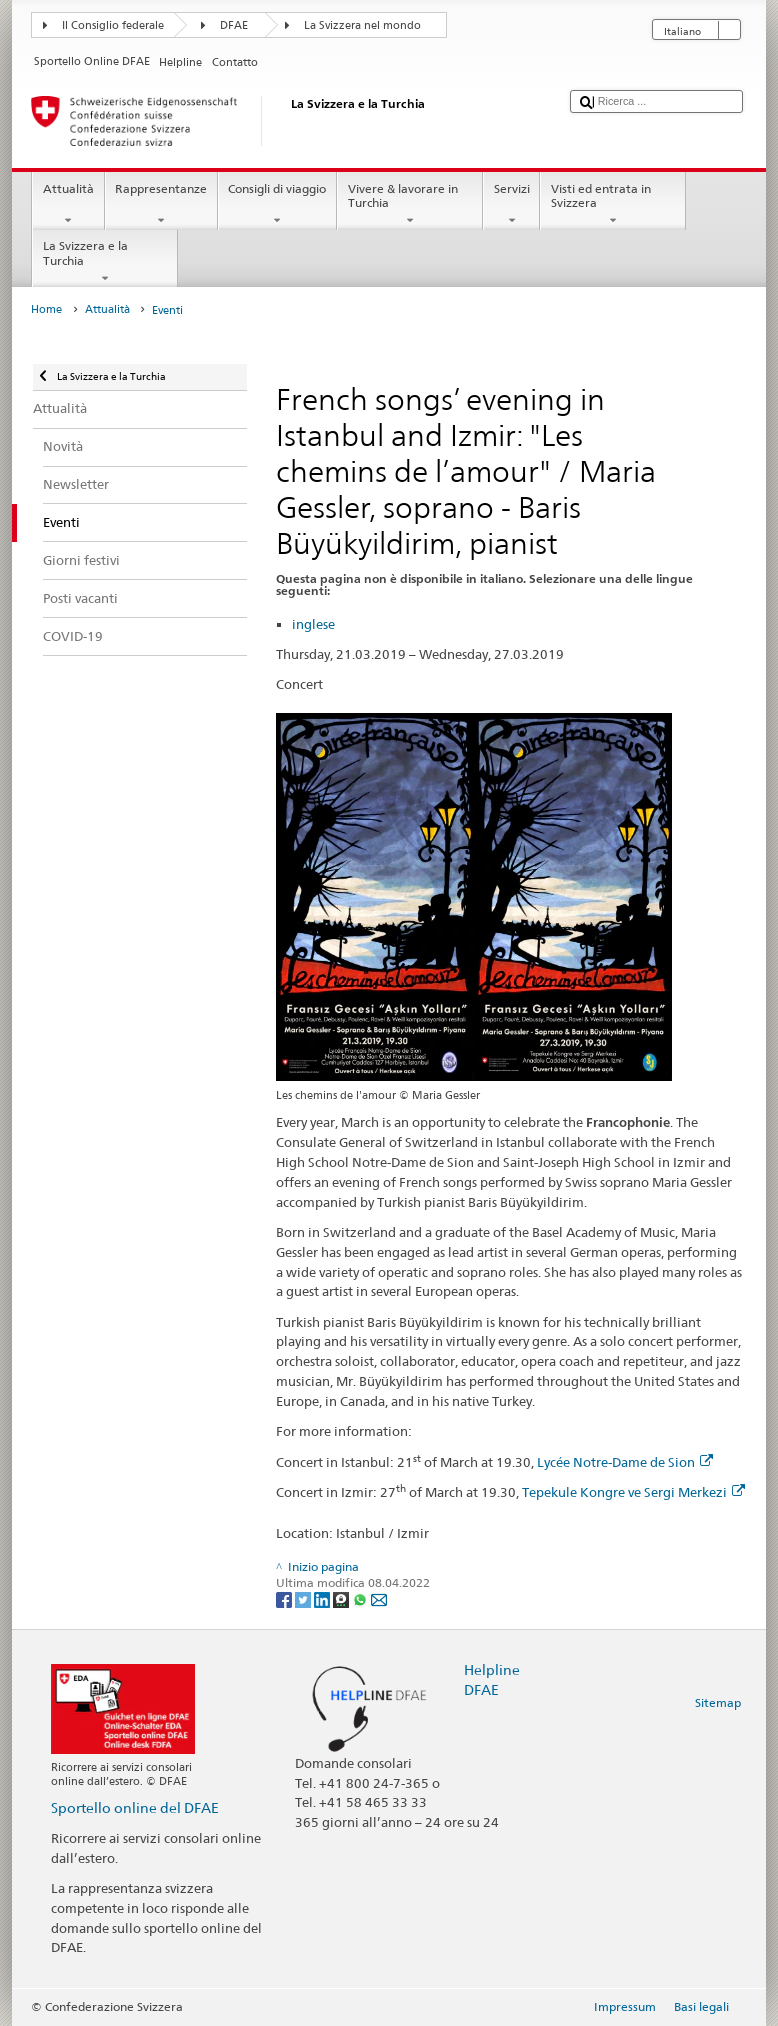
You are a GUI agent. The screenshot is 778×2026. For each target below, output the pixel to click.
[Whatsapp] (361, 1598)
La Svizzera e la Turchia (105, 262)
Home (46, 309)
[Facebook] (285, 1598)
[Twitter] (304, 1598)
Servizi (511, 205)
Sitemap (718, 1702)
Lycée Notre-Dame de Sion (625, 1462)
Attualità (68, 205)
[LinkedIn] (323, 1598)
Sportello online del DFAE (135, 1807)
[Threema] (342, 1598)
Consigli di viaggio (277, 205)
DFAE (234, 25)
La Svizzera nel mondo (362, 25)
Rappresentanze (161, 205)
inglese (313, 624)
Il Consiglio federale (113, 25)
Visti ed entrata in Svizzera (613, 205)
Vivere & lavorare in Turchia (410, 205)
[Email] (379, 1598)
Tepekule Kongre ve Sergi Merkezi (633, 1492)
